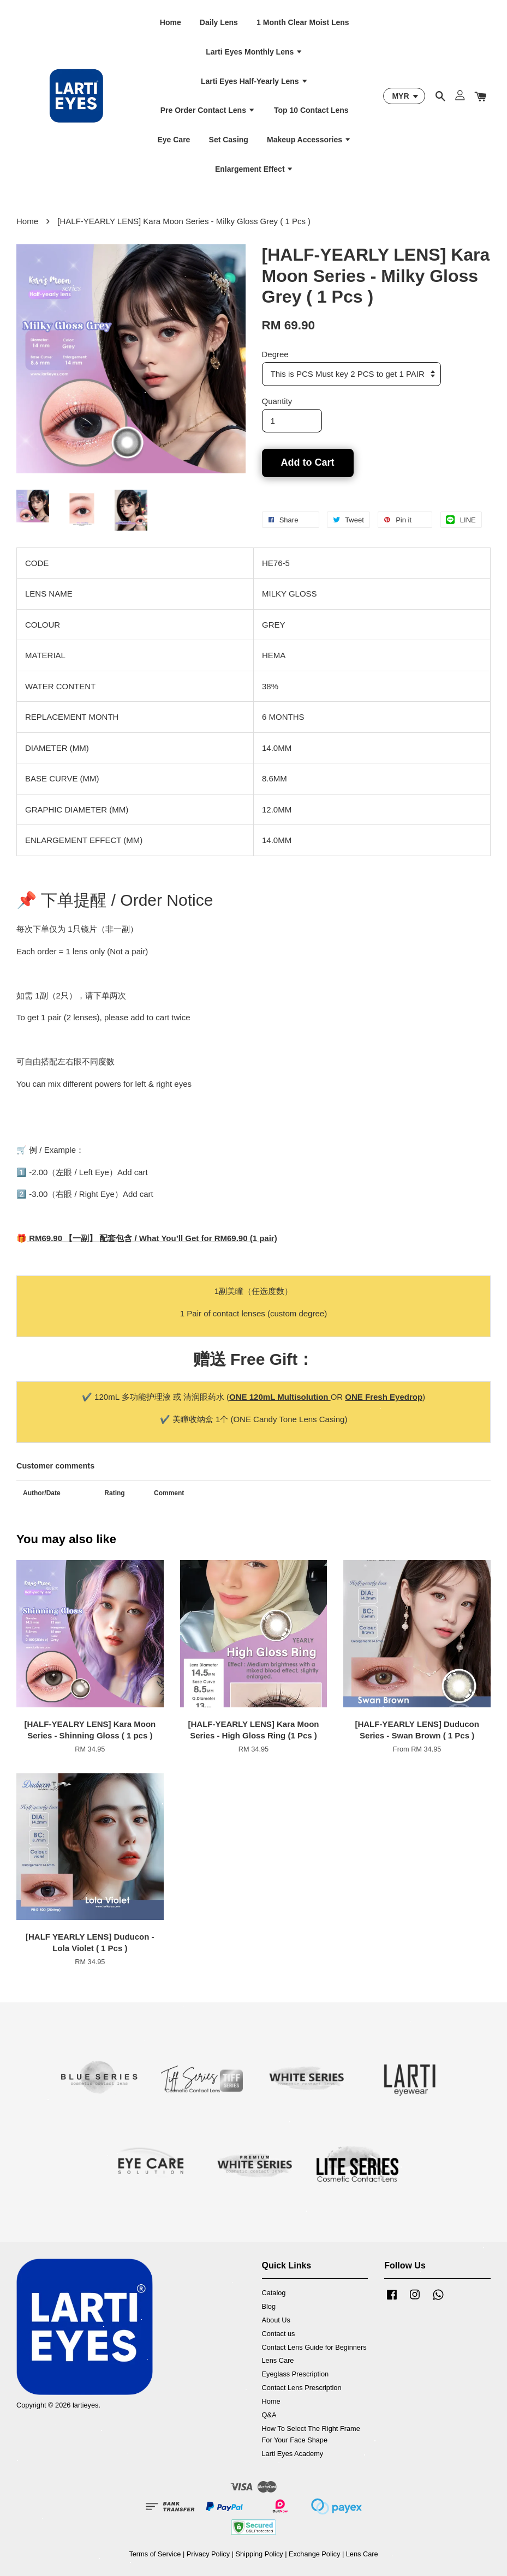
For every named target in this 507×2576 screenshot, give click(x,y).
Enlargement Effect (254, 169)
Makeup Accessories (309, 139)
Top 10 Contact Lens (311, 110)
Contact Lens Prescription (302, 2388)
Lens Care (278, 2360)
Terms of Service (155, 2554)
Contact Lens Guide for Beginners (314, 2347)
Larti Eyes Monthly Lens (254, 51)
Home (170, 22)
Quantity (277, 401)
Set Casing (228, 139)
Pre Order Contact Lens (207, 110)
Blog (269, 2306)
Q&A (269, 2415)
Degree (275, 354)
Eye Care (173, 139)
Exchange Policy (314, 2554)
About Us (276, 2320)
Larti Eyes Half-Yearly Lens (254, 81)
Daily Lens (219, 22)
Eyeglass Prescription (295, 2374)
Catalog (274, 2293)
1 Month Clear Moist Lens (303, 22)
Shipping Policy (259, 2554)
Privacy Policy (208, 2554)
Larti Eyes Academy (293, 2453)
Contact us (278, 2334)
